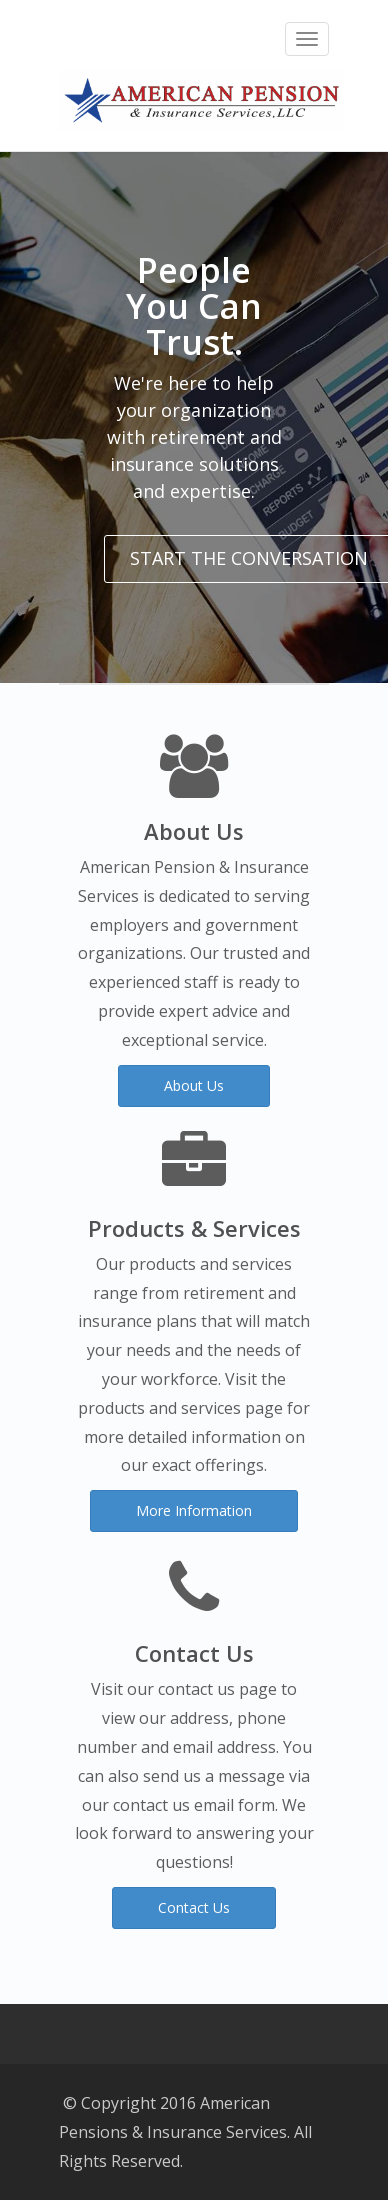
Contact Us (194, 1907)
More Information (194, 1510)
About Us (194, 1085)
